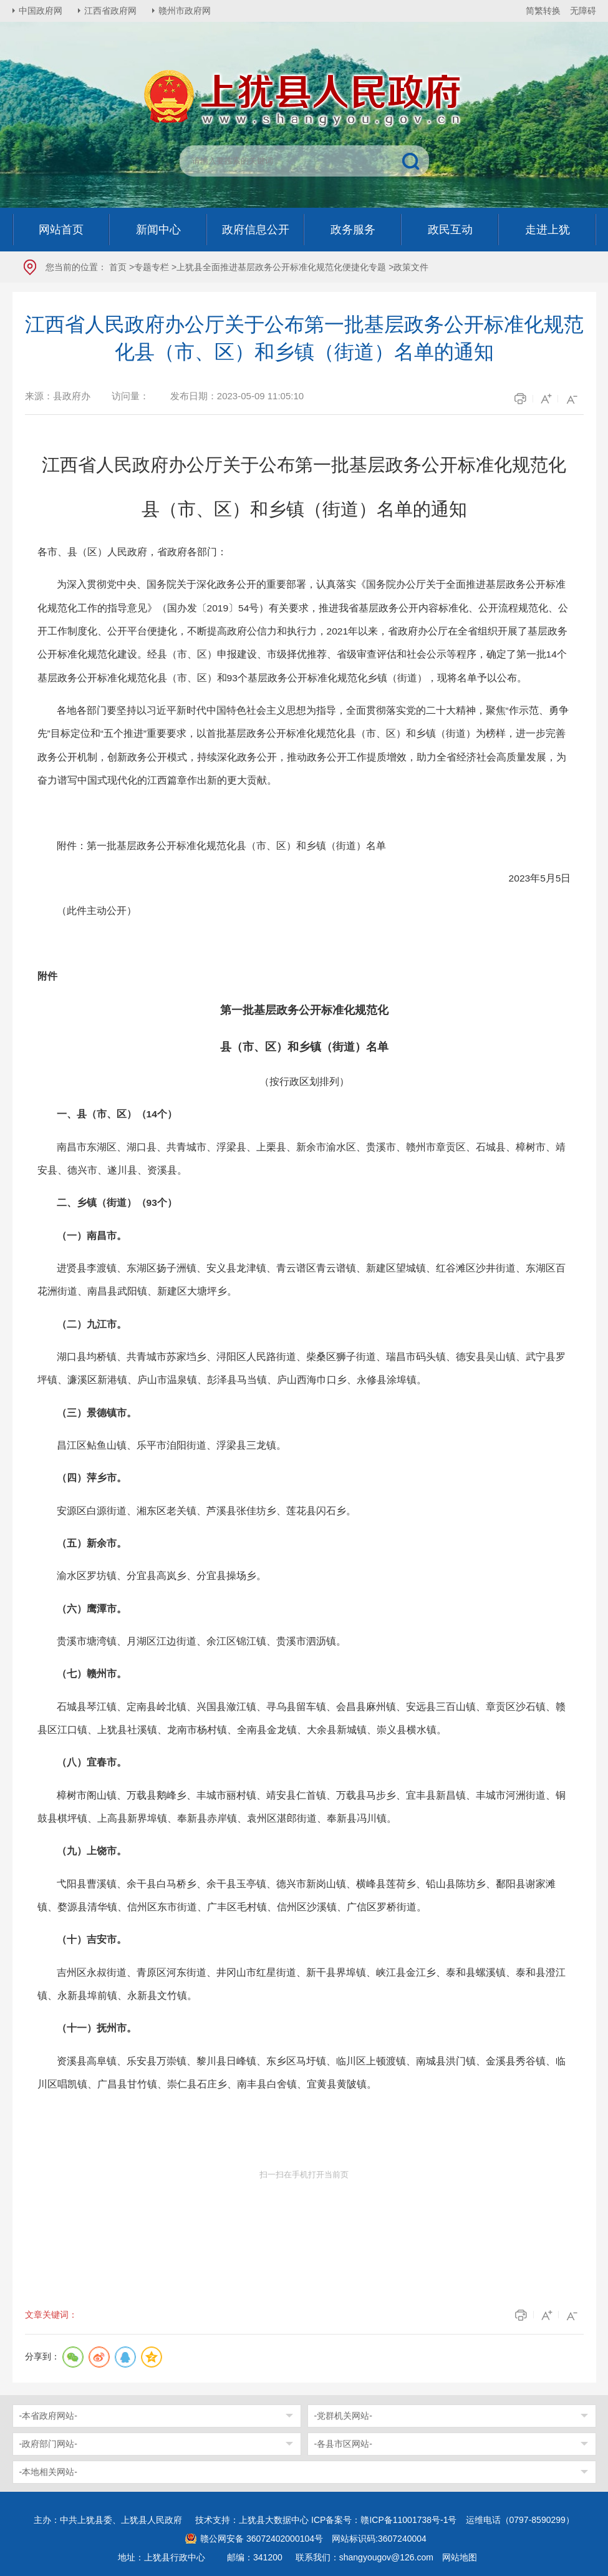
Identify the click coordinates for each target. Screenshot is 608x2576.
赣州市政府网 (184, 11)
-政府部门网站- (48, 2444)
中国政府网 (40, 11)
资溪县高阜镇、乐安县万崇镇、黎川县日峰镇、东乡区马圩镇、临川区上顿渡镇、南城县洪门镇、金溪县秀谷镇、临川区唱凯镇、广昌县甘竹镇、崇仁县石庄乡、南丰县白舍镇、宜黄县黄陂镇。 (301, 2072)
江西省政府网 (110, 11)
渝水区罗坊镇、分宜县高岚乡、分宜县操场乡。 (161, 1575)
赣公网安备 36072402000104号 (261, 2539)
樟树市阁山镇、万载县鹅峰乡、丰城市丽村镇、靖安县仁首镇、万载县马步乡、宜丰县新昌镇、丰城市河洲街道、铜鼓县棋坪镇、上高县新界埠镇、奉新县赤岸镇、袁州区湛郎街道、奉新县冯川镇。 (301, 1807)
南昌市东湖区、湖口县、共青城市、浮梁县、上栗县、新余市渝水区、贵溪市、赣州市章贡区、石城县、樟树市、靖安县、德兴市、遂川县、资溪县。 (301, 1158)
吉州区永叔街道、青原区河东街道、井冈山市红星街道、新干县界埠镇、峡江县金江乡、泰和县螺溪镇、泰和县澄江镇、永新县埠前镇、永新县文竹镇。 (301, 1984)
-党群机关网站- (343, 2416)
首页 (118, 267)
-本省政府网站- (48, 2416)
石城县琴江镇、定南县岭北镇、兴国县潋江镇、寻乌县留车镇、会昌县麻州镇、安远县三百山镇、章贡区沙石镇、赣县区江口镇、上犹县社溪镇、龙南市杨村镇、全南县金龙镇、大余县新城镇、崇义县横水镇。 (301, 1718)
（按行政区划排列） (304, 1081)
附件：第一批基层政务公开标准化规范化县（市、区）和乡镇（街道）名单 (221, 845)
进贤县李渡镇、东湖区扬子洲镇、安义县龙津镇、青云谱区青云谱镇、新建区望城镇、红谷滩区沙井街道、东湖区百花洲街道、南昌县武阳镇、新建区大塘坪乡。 (301, 1279)
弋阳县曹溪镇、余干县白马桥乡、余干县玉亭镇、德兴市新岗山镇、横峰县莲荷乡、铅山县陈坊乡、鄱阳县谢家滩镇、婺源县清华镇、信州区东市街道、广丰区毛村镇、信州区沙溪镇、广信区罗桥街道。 (296, 1895)
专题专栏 (151, 267)
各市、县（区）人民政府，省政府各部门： (132, 552)
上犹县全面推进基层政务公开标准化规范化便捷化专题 (281, 267)
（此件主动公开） (97, 910)
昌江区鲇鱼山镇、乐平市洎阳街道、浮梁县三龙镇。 (171, 1445)
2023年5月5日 (540, 878)
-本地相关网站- (48, 2472)
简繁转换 (543, 11)
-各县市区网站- (343, 2444)
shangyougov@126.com (386, 2557)
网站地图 (459, 2557)
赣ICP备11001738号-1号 (408, 2520)
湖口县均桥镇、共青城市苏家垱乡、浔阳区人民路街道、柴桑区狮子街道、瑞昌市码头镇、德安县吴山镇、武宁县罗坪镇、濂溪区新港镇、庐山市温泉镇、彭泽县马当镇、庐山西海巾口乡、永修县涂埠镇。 (301, 1368)
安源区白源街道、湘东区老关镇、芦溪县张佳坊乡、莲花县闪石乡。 (206, 1510)
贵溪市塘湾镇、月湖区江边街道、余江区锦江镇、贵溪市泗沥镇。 (201, 1641)
